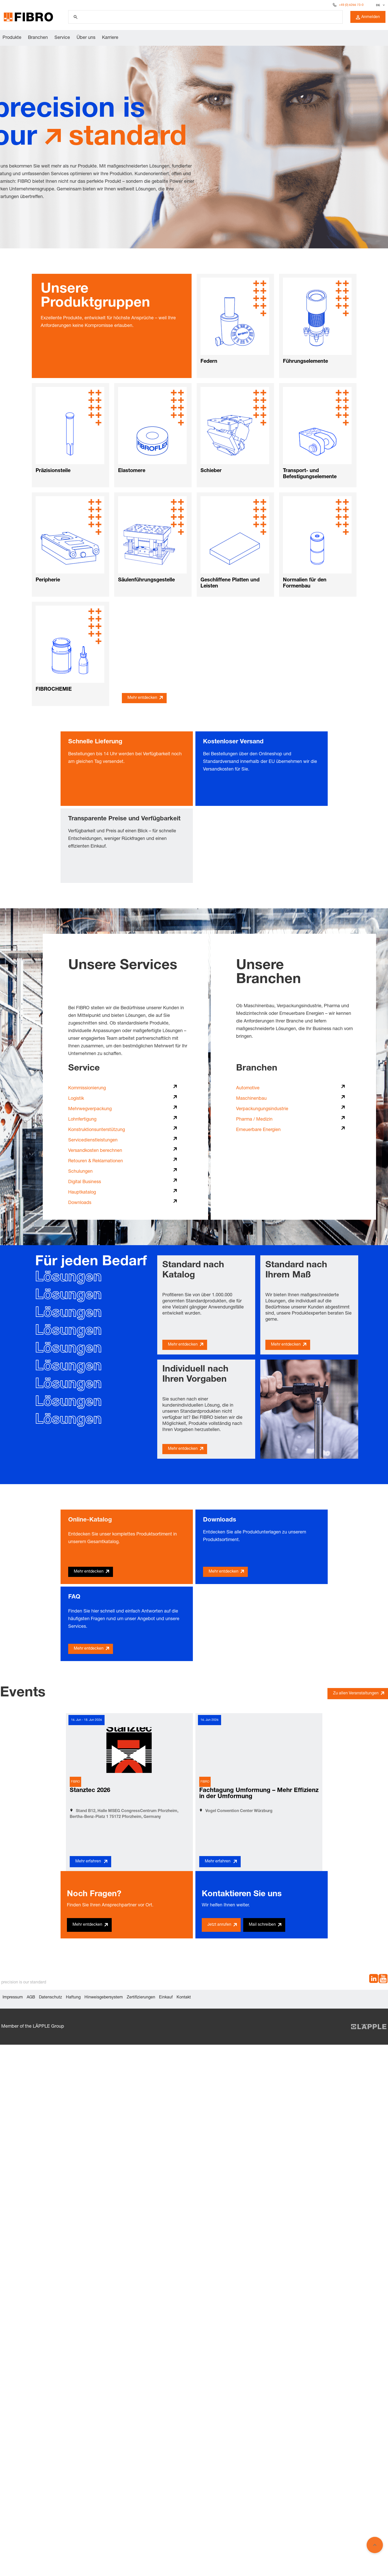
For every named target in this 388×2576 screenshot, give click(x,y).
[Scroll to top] (375, 2545)
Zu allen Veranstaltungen (356, 1694)
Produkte (12, 38)
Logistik (76, 1098)
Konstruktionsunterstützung (96, 1130)
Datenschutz (50, 1998)
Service (62, 38)
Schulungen (80, 1171)
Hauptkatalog (82, 1192)
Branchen (38, 38)
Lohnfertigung (82, 1119)
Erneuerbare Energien (258, 1130)
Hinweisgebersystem (103, 1998)
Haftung (73, 1998)
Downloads (79, 1203)
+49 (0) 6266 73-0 (351, 5)
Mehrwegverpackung (90, 1109)
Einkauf (166, 1998)
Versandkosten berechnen (95, 1151)
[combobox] (379, 5)
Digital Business (84, 1182)
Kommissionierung (87, 1088)
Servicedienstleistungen (93, 1140)
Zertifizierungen (141, 1998)
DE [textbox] (378, 5)
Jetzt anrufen (219, 1925)
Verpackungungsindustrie (262, 1109)
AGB (31, 1998)
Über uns (86, 38)
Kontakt (184, 1998)
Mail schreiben (262, 1925)
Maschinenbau (251, 1098)
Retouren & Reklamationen (95, 1161)
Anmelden (368, 17)
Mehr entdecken (142, 698)
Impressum (13, 1998)
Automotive (248, 1088)
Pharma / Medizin (254, 1119)
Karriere (110, 38)
